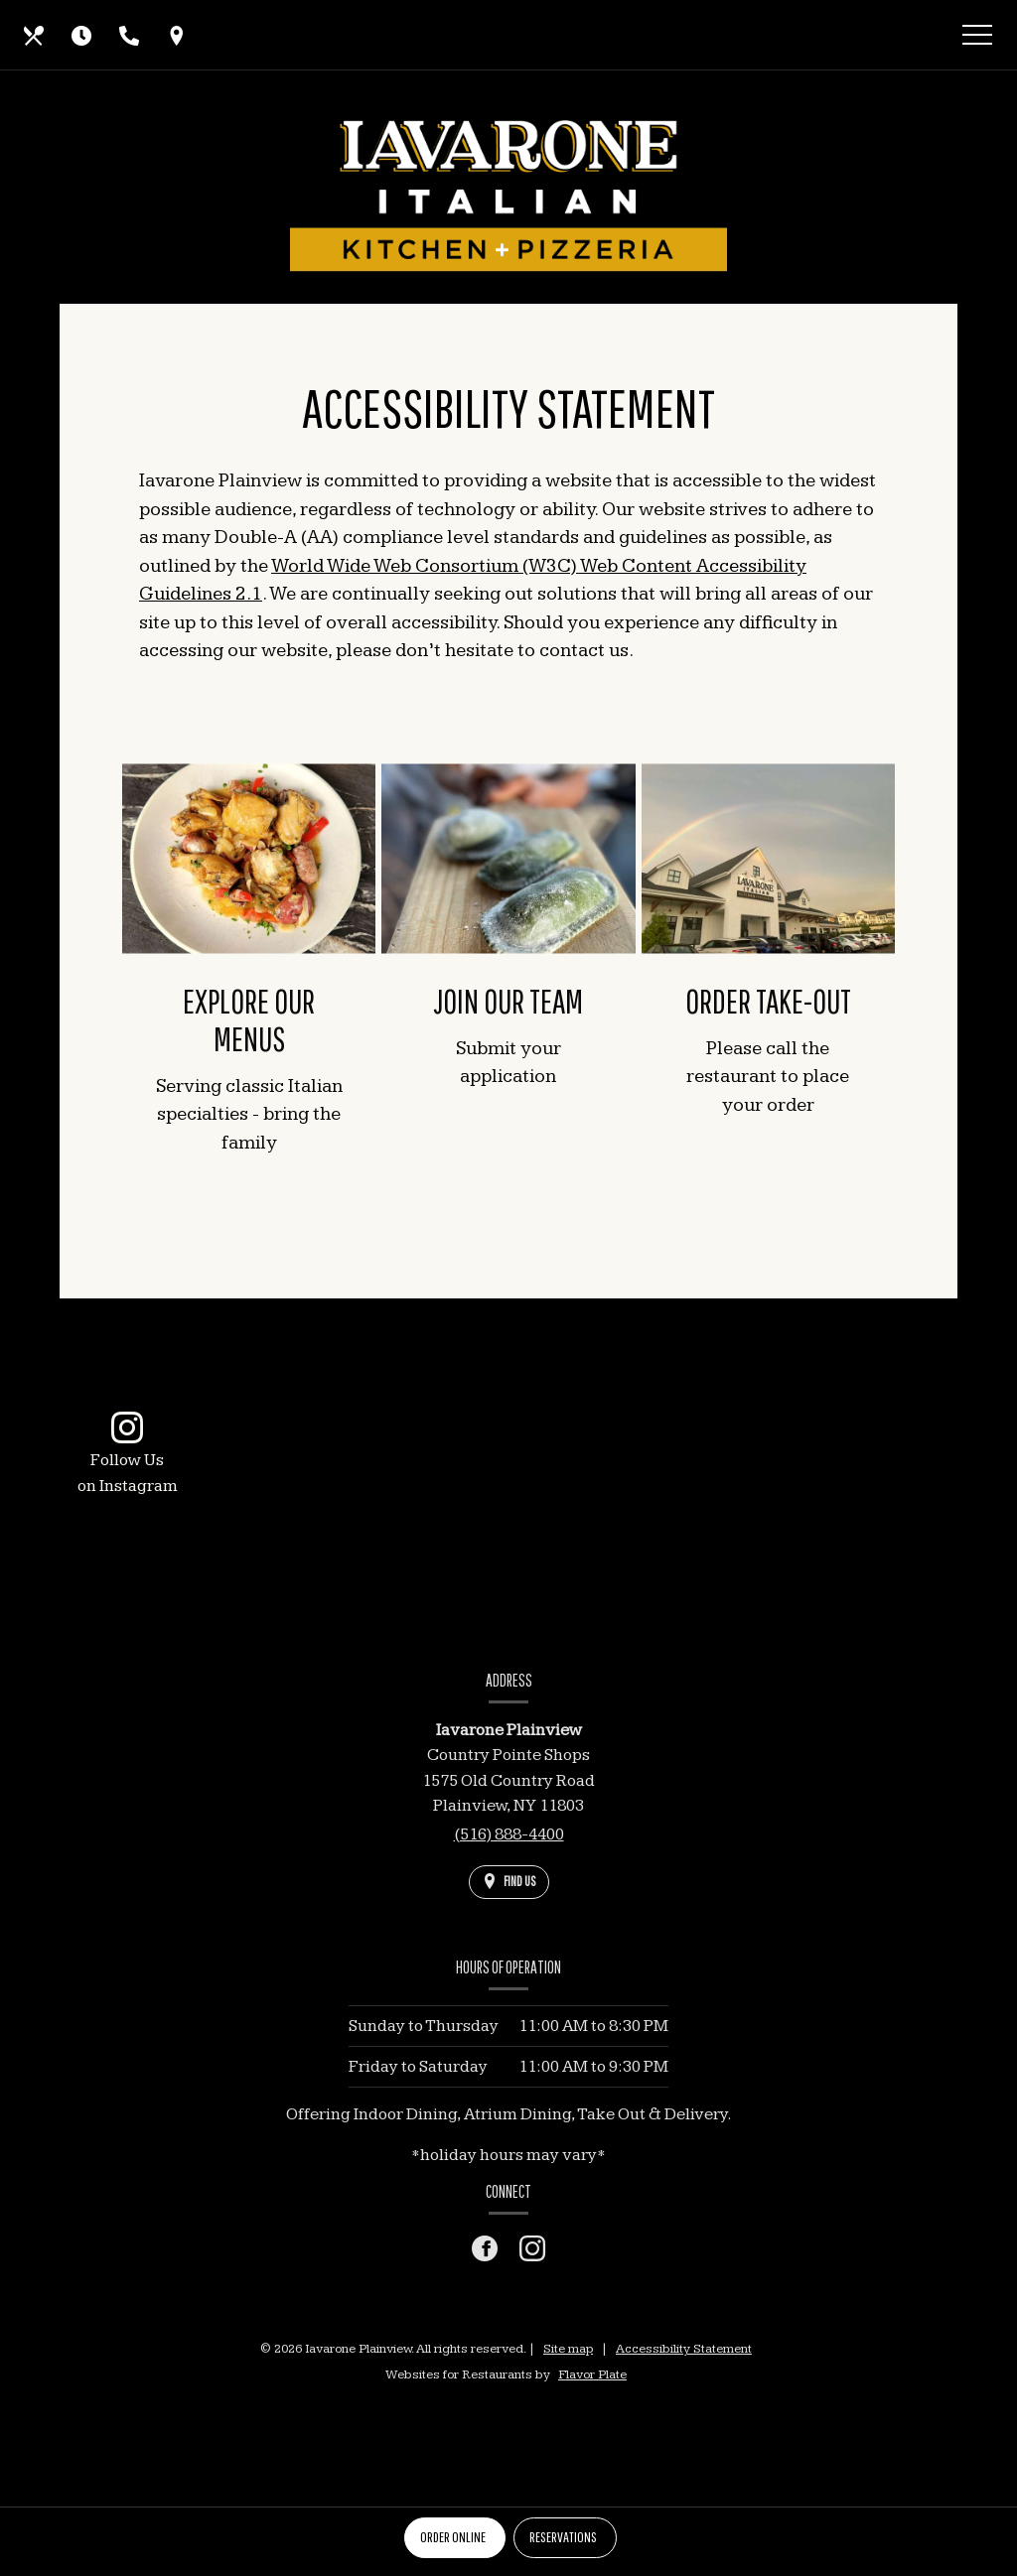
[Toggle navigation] (977, 38)
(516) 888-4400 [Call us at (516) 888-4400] (509, 1834)
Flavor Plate (592, 2374)
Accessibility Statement (684, 2349)
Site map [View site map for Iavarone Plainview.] (568, 2349)
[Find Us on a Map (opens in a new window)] (177, 35)
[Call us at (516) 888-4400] (129, 35)
